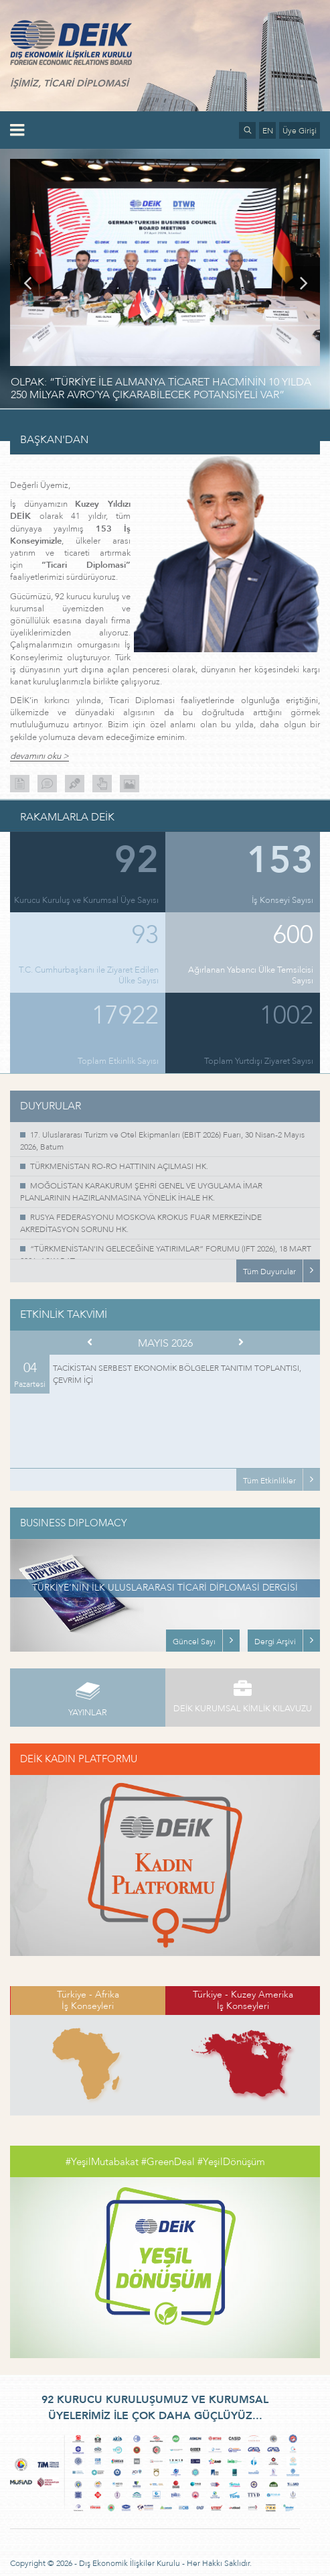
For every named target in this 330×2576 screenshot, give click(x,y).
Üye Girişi (299, 130)
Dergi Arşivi (275, 1641)
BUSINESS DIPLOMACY (73, 1523)
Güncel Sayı (194, 1641)
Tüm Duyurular (269, 1271)
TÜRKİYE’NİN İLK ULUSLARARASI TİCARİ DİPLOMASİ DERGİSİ (165, 1587)
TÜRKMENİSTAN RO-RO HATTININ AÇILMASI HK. (119, 1166)
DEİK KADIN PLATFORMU (78, 1759)
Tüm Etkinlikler (269, 1480)
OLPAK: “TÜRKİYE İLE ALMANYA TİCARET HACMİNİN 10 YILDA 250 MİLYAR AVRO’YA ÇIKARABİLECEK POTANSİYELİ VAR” (161, 388)
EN (267, 130)
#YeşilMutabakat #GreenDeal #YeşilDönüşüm (165, 2161)
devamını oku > (39, 756)
